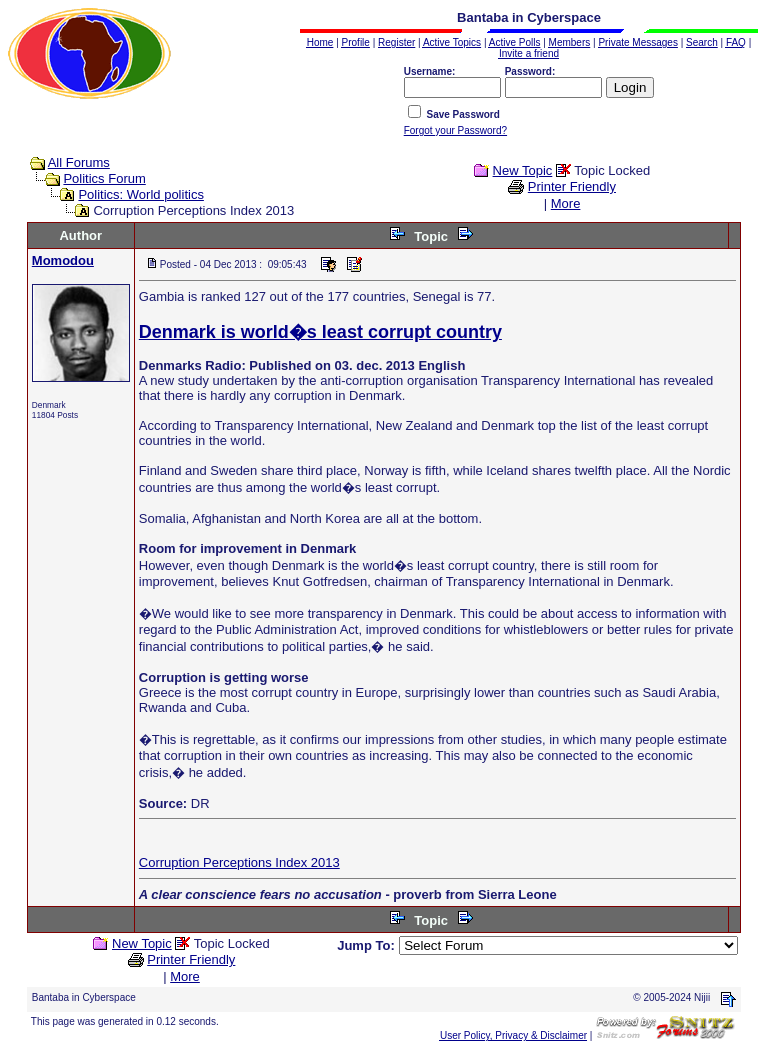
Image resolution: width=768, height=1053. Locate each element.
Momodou (63, 260)
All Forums (79, 162)
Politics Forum (104, 178)
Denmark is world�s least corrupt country (320, 332)
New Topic (523, 170)
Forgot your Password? (455, 130)
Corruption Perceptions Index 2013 (239, 862)
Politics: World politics (140, 194)
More (566, 203)
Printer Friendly (572, 186)
